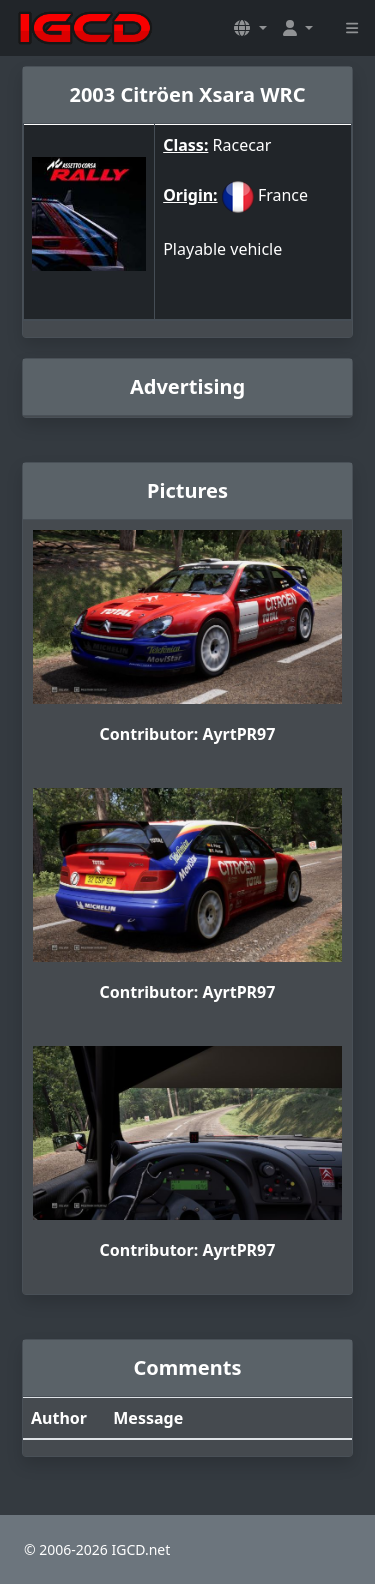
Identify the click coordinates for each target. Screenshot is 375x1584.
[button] (250, 28)
